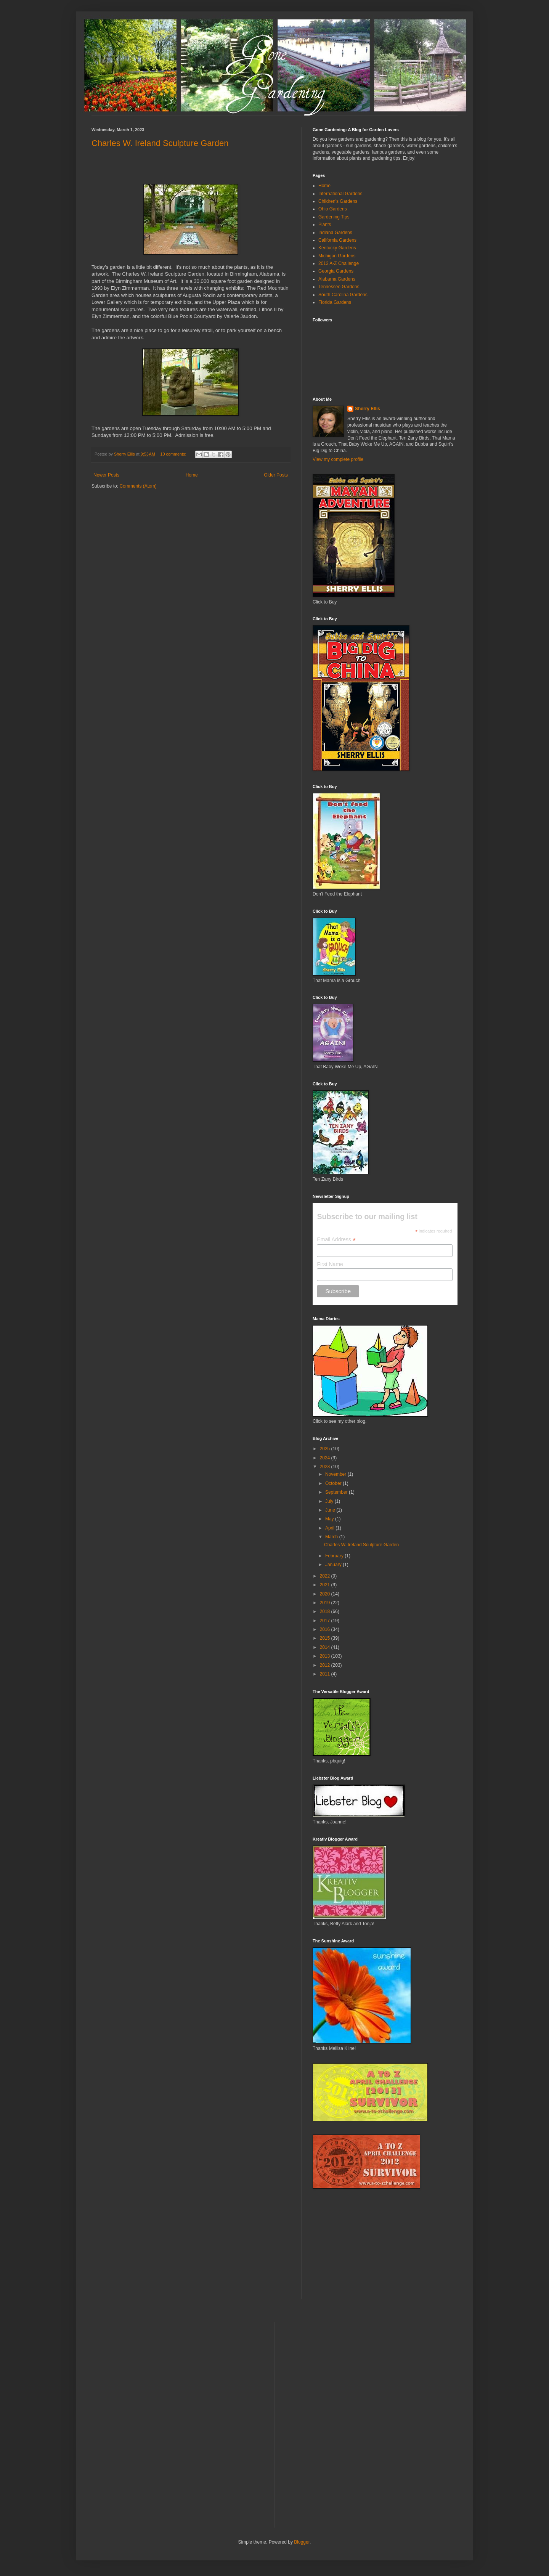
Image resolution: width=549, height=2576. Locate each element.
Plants (324, 224)
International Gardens (340, 193)
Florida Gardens (334, 302)
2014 (325, 1647)
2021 (325, 1584)
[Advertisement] (370, 2249)
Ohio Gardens (332, 209)
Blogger (302, 2542)
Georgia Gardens (335, 271)
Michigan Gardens (336, 255)
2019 (325, 1602)
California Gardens (337, 240)
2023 (325, 1466)
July (330, 1501)
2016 (325, 1629)
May (330, 1519)
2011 (325, 1674)
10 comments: (174, 454)
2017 (325, 1620)
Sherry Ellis (367, 408)
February (335, 1555)
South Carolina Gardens (343, 294)
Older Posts (276, 475)
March (332, 1536)
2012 (325, 1665)
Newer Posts (106, 475)
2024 (325, 1458)
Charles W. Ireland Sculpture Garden (160, 143)
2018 (325, 1611)
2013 (325, 1656)
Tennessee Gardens (338, 286)
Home (192, 475)
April (330, 1528)
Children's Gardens (337, 201)
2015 (325, 1638)
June (330, 1510)
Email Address (336, 1239)
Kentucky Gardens (337, 247)
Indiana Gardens (335, 232)
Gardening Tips (333, 217)
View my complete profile (338, 459)
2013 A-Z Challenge (338, 263)
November (336, 1474)
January (334, 1564)
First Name (330, 1264)
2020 (325, 1594)
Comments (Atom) (137, 486)
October (334, 1483)
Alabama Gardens (336, 279)
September (337, 1492)
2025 (325, 1448)
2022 (325, 1576)
